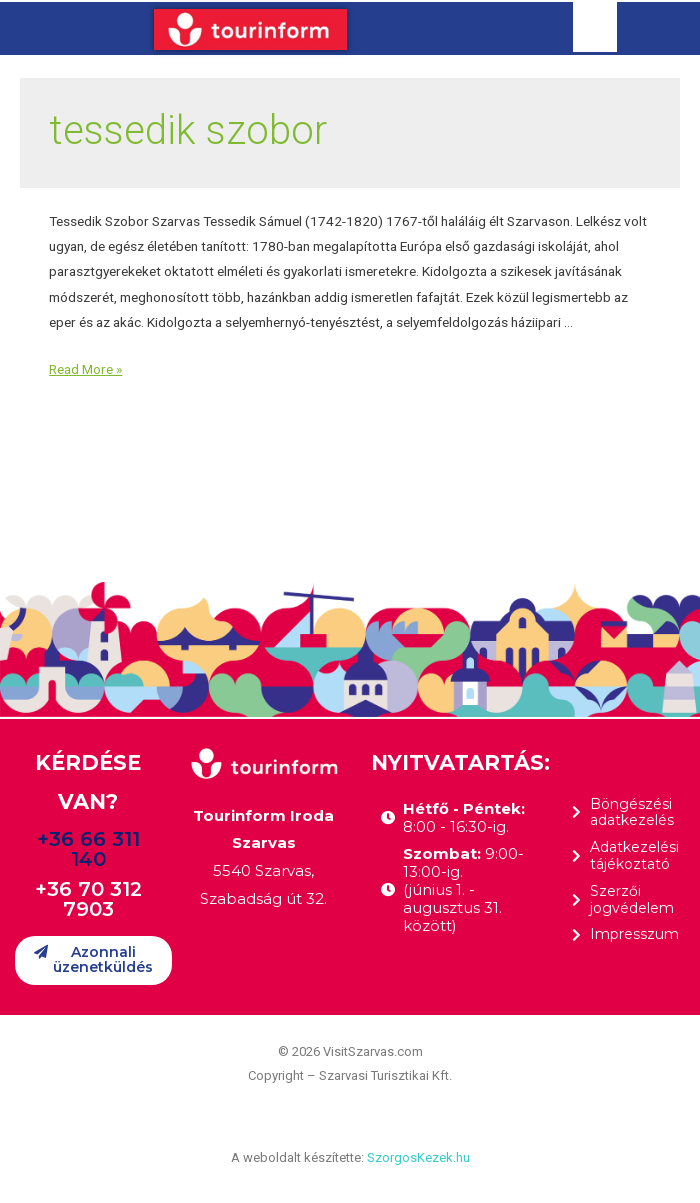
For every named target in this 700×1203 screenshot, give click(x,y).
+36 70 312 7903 (88, 899)
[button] (93, 960)
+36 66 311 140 (88, 849)
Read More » (85, 369)
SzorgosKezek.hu (418, 1157)
